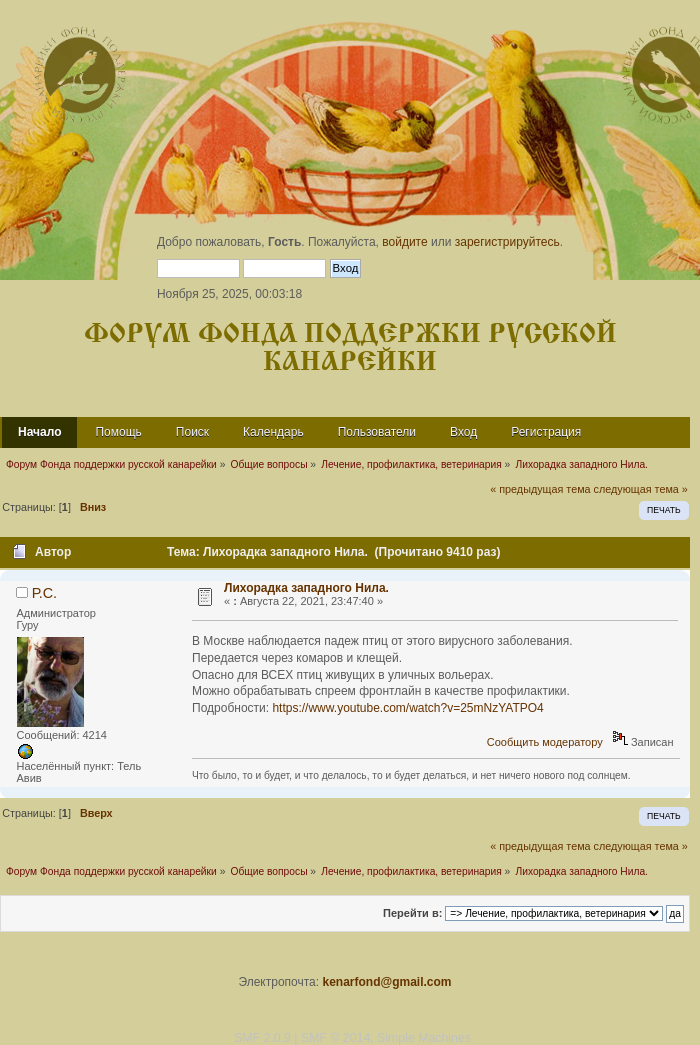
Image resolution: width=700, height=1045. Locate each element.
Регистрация (546, 432)
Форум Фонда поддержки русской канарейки (350, 348)
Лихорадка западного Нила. (306, 588)
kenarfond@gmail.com (386, 982)
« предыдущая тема (540, 489)
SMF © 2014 (335, 1038)
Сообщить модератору (545, 742)
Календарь (273, 432)
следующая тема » (641, 489)
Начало (39, 432)
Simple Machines (424, 1038)
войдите (404, 242)
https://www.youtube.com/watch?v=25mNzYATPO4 (407, 708)
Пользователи (377, 432)
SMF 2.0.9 (262, 1038)
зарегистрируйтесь (507, 242)
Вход (463, 432)
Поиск (192, 432)
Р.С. (44, 593)
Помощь (118, 432)
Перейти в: (412, 913)
